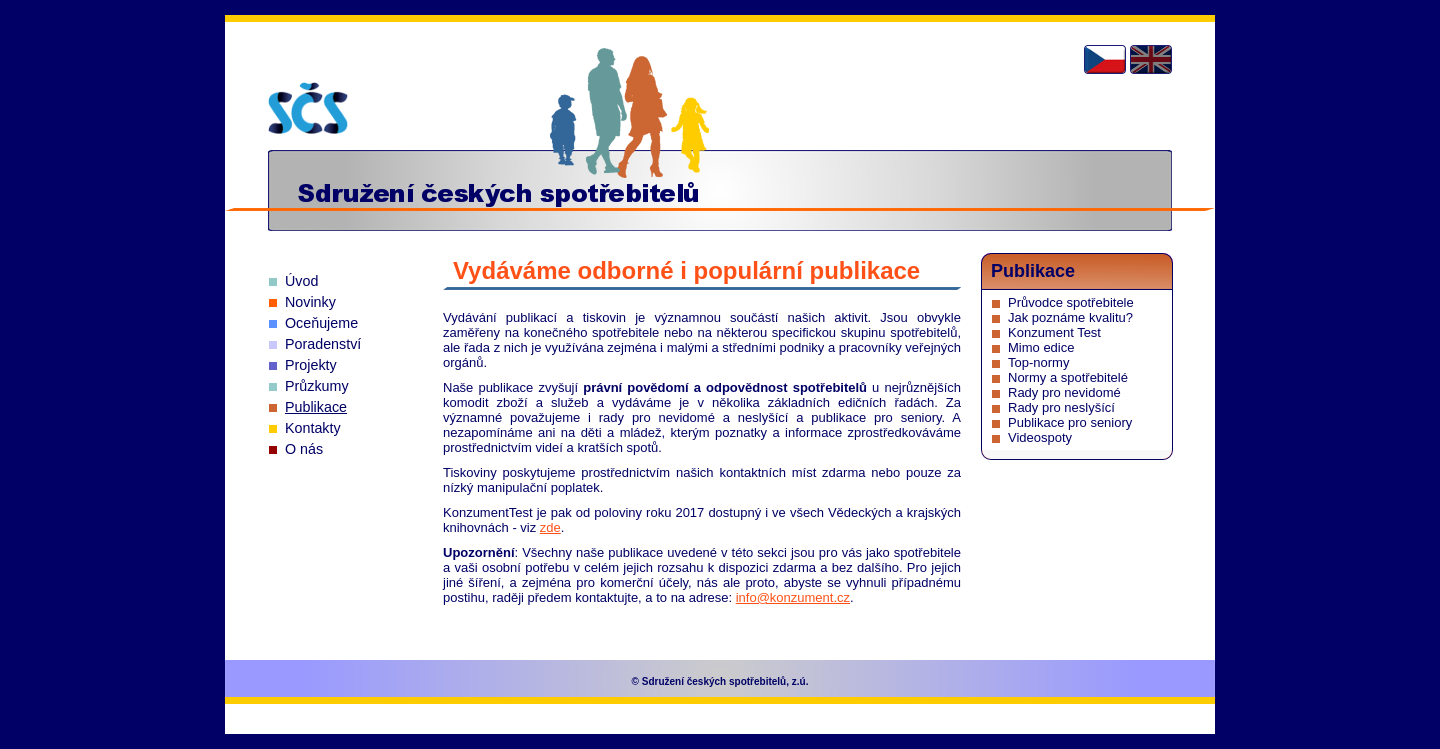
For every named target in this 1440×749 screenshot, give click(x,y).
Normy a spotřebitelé (1068, 377)
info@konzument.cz (793, 597)
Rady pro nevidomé (1064, 392)
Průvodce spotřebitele (1071, 302)
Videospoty (1040, 437)
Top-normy (1038, 362)
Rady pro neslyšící (1061, 407)
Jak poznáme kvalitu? (1070, 317)
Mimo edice (1041, 347)
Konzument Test (1054, 332)
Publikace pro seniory (1070, 422)
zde (550, 527)
